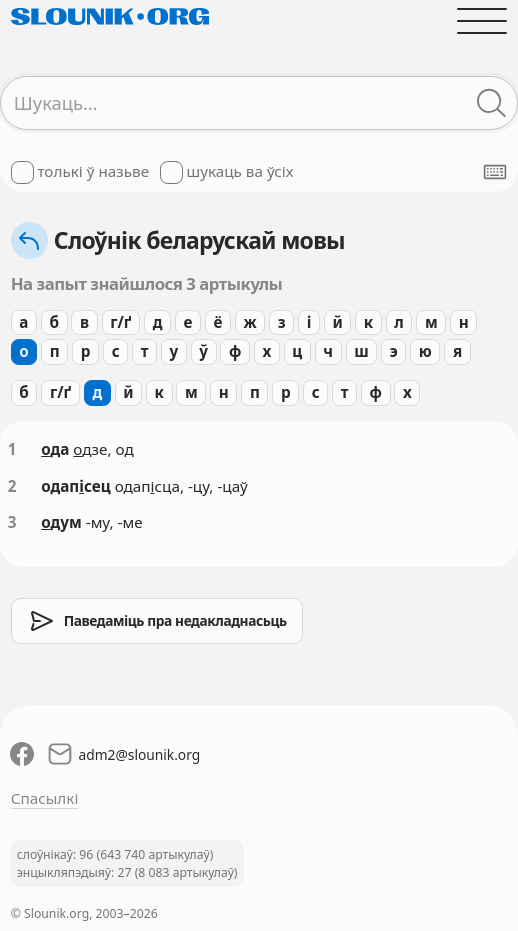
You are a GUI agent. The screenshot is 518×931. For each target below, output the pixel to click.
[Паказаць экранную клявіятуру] (495, 172)
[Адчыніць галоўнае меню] (482, 20)
